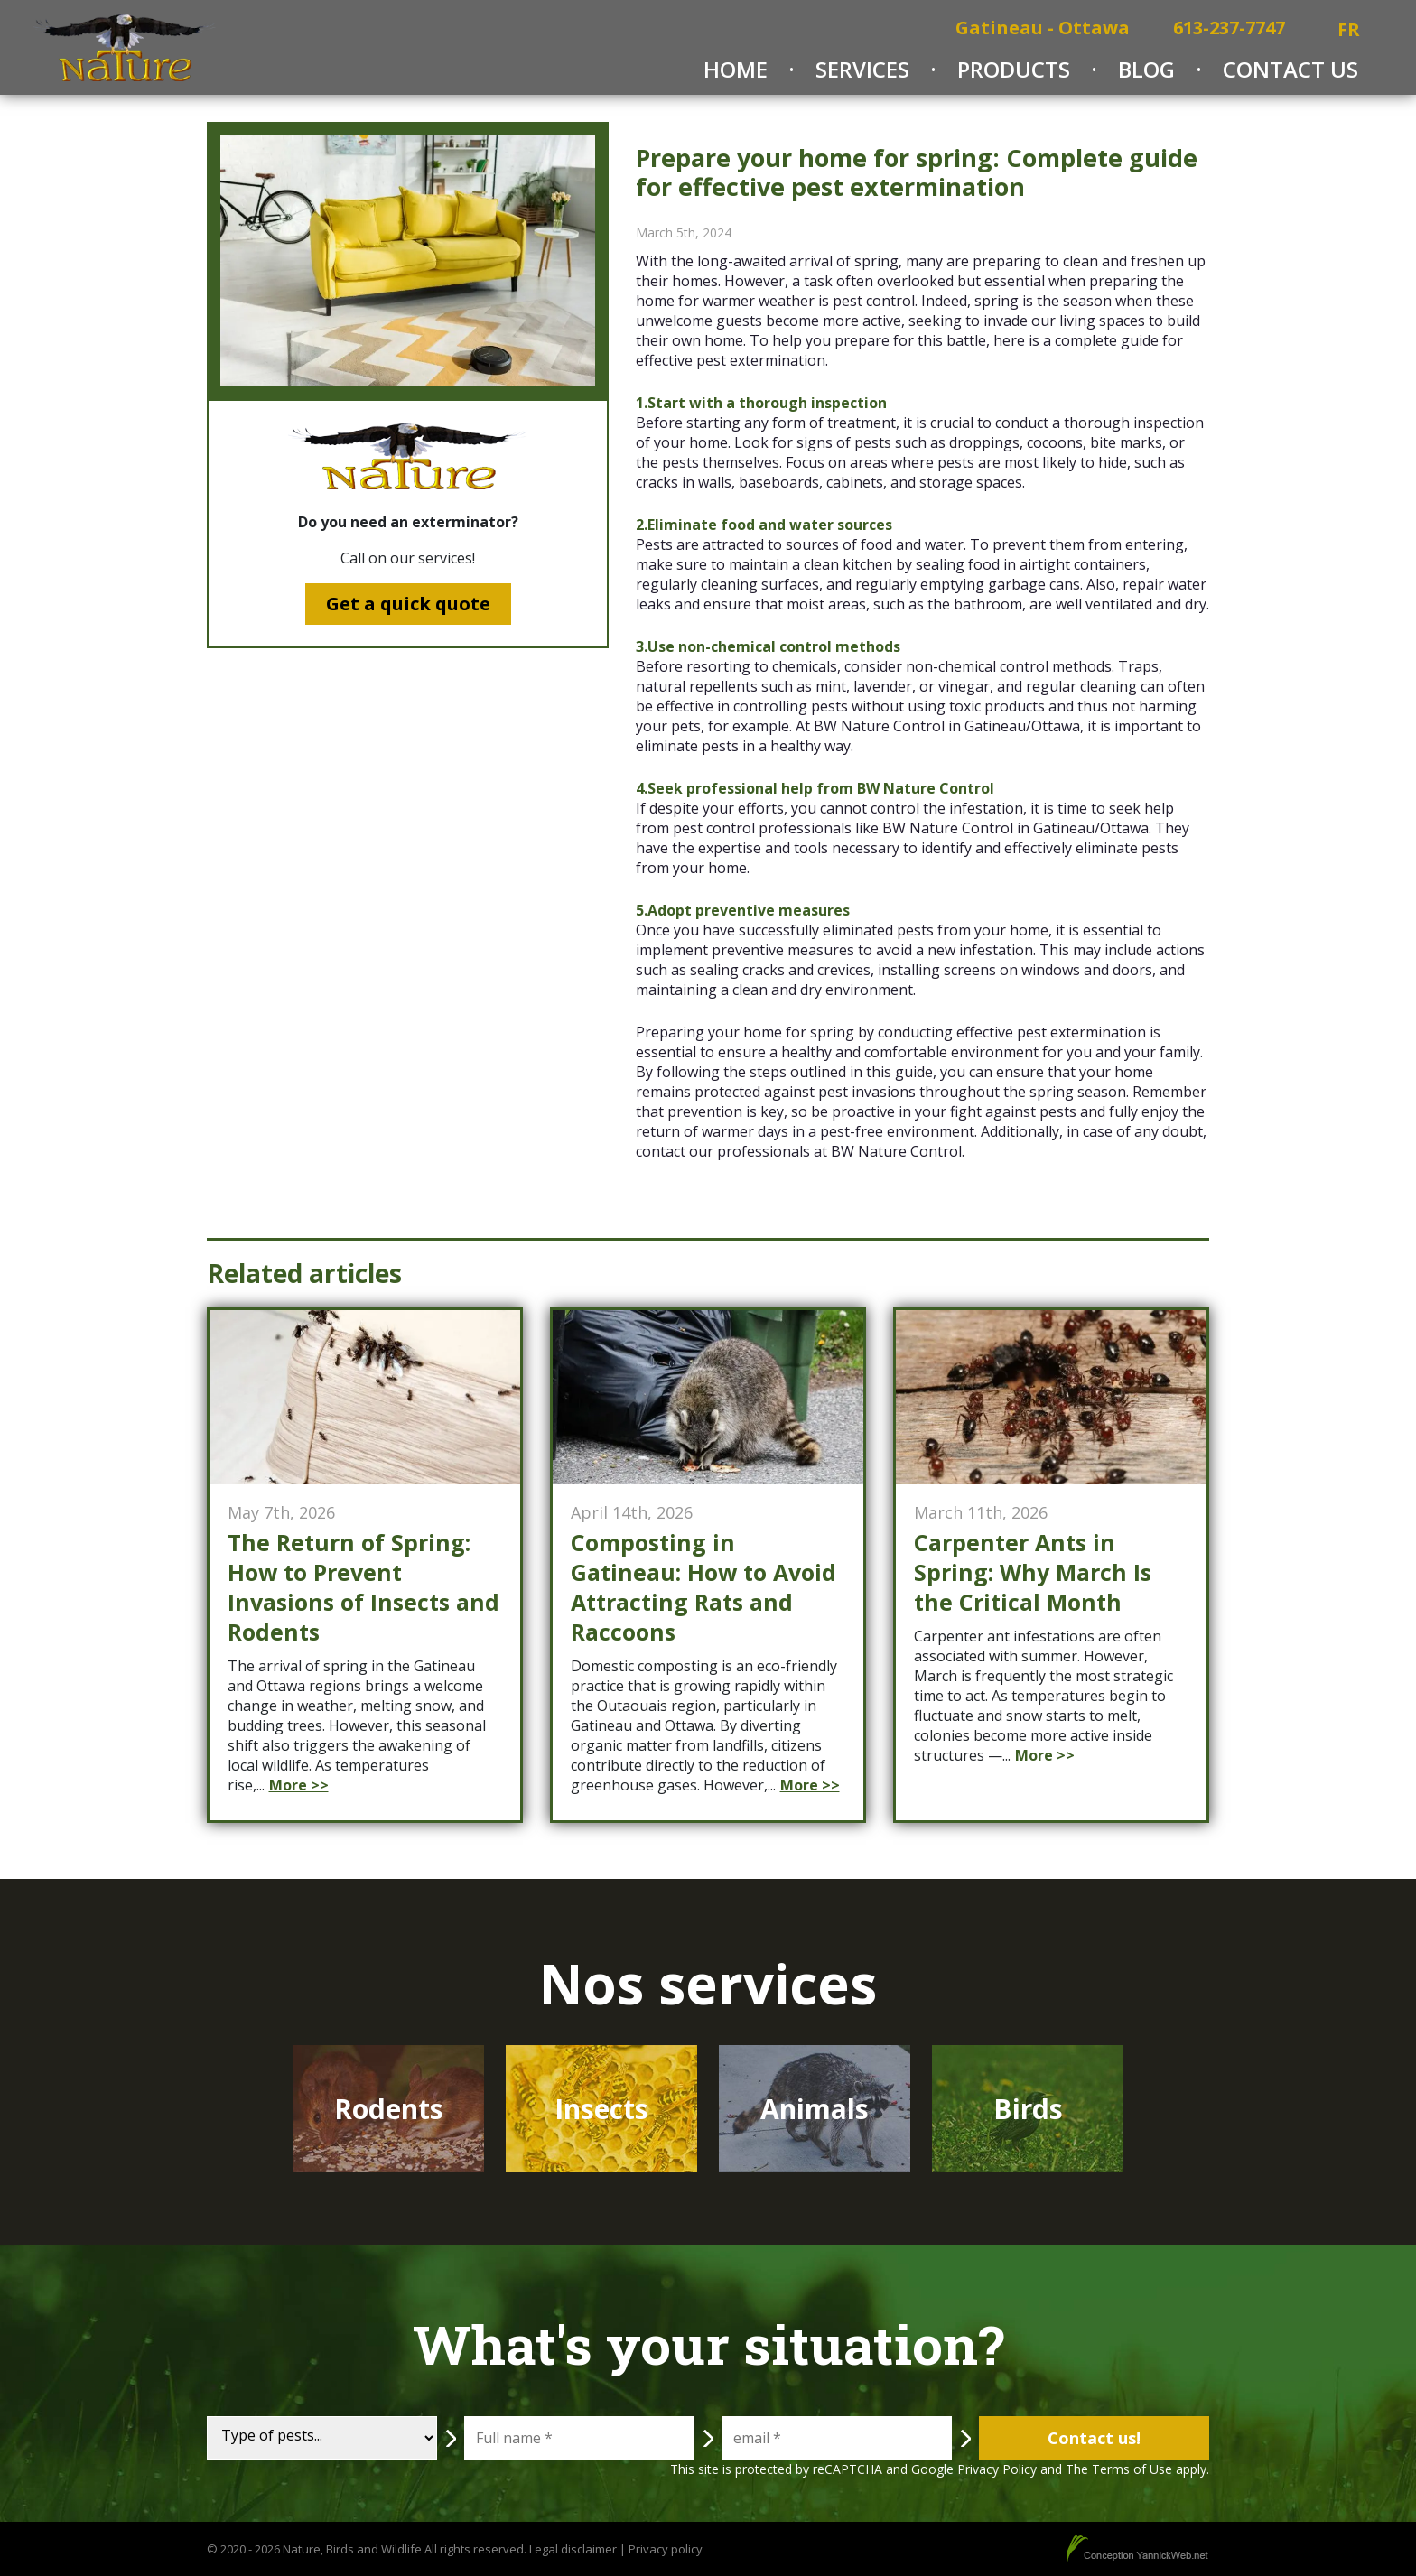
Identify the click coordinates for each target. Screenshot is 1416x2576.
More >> (299, 1785)
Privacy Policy (997, 2469)
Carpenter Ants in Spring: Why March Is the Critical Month (1032, 1572)
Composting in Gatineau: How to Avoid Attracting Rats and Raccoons (703, 1587)
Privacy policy (666, 2549)
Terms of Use (1132, 2469)
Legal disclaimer (573, 2549)
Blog (1146, 69)
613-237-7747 (1229, 27)
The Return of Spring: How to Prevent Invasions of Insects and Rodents (363, 1587)
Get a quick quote (408, 603)
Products (1013, 69)
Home (735, 69)
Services (862, 69)
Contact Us (1290, 69)
